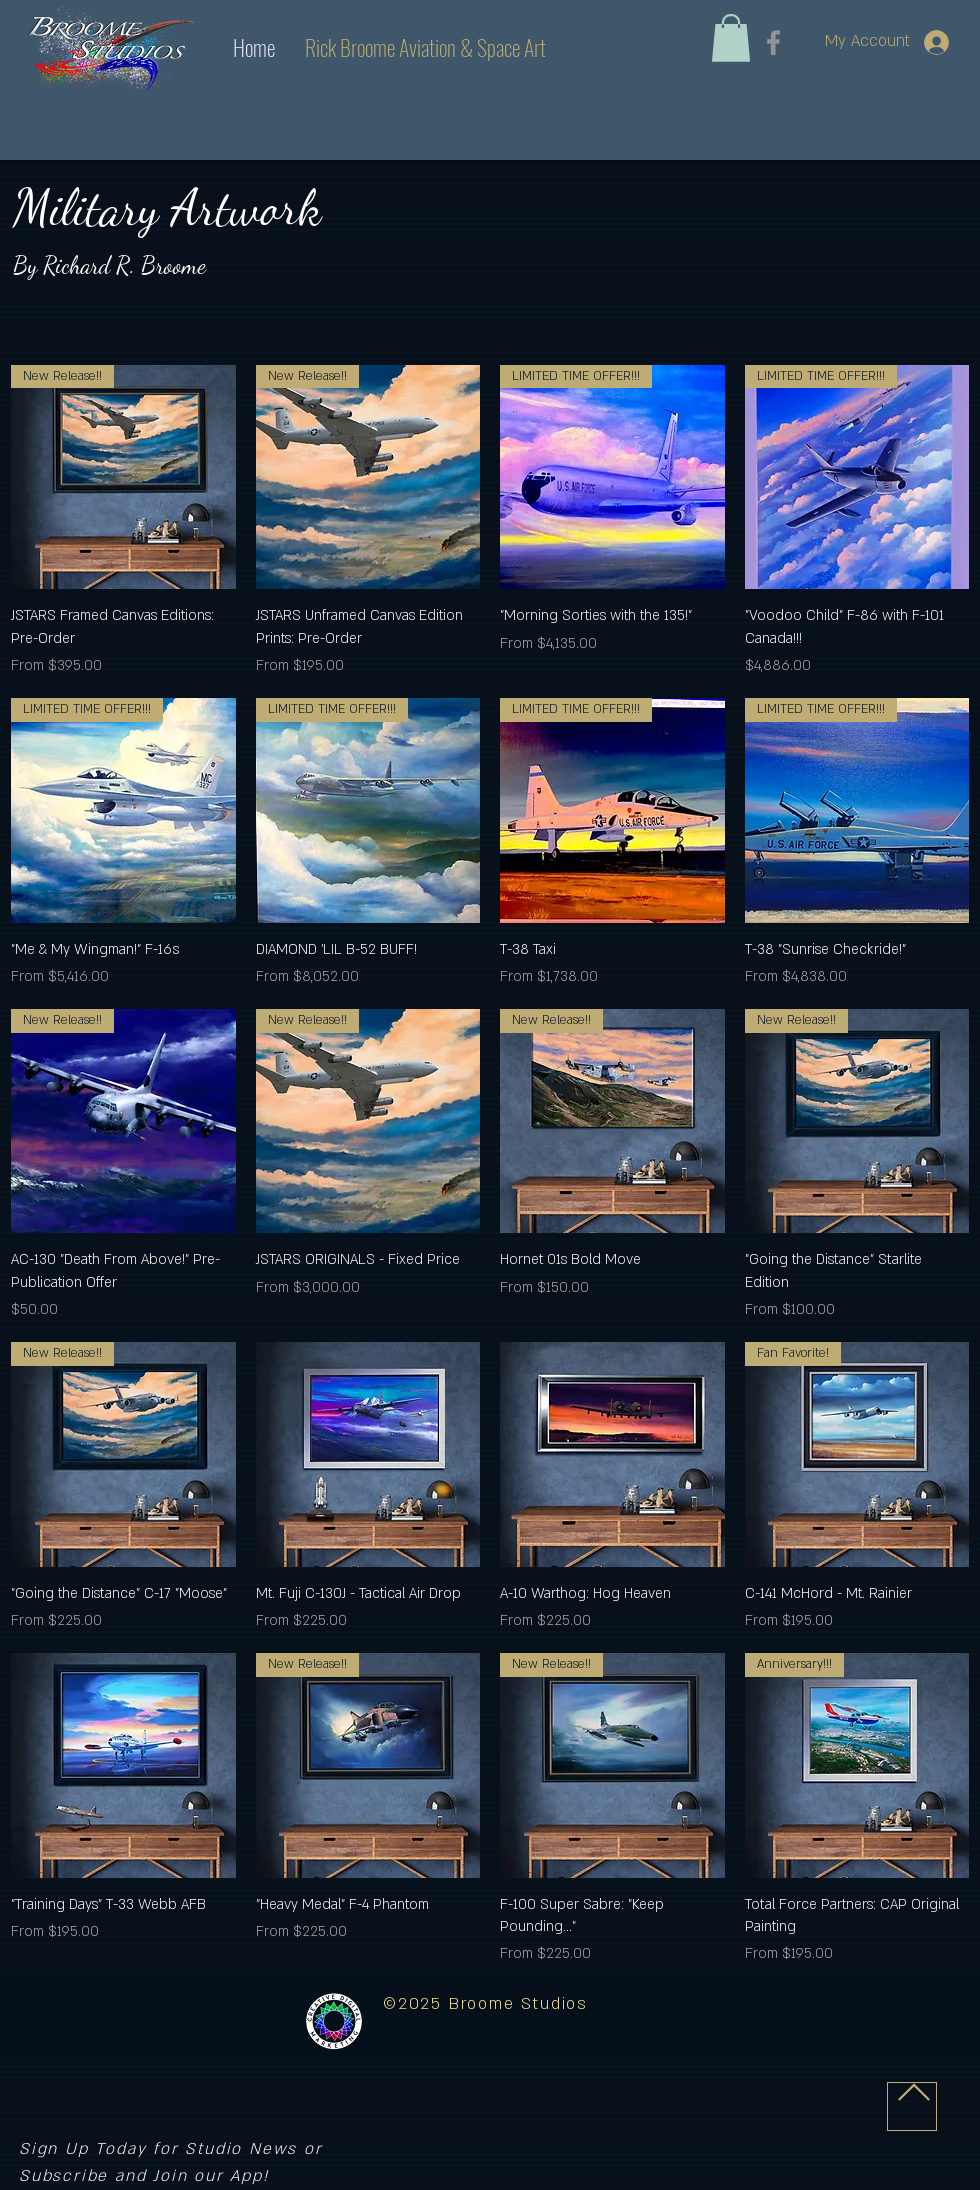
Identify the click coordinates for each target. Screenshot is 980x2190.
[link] (731, 38)
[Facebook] (773, 42)
